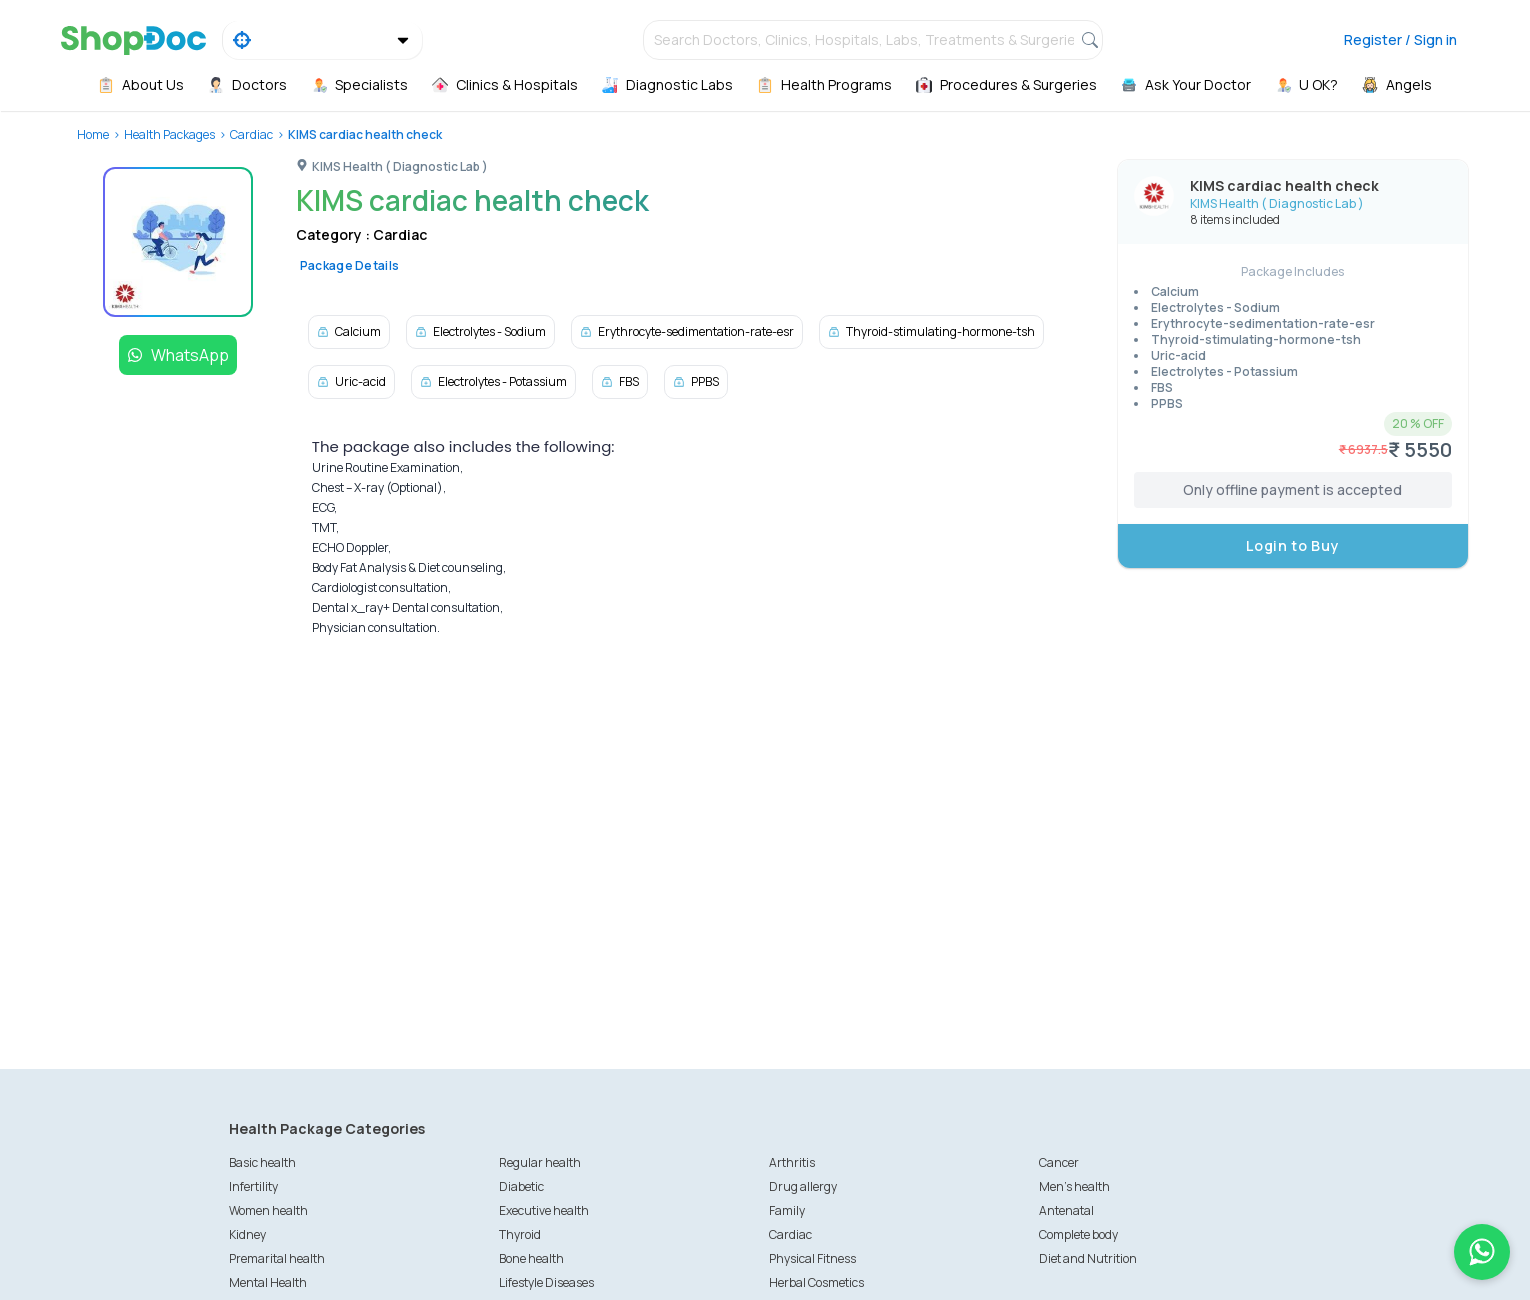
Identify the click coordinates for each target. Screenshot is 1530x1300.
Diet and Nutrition (1088, 1258)
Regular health (540, 1162)
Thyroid (520, 1234)
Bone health (531, 1258)
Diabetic (521, 1186)
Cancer (1059, 1162)
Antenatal (1066, 1210)
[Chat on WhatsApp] (1482, 1252)
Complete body (1078, 1234)
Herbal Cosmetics (816, 1282)
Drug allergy (803, 1186)
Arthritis (792, 1162)
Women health (268, 1210)
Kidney (247, 1234)
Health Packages (169, 134)
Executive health (544, 1210)
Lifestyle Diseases (546, 1282)
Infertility (253, 1186)
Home (93, 134)
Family (787, 1210)
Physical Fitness (812, 1258)
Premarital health (277, 1258)
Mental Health (268, 1282)
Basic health (262, 1162)
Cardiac (251, 134)
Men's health (1074, 1186)
